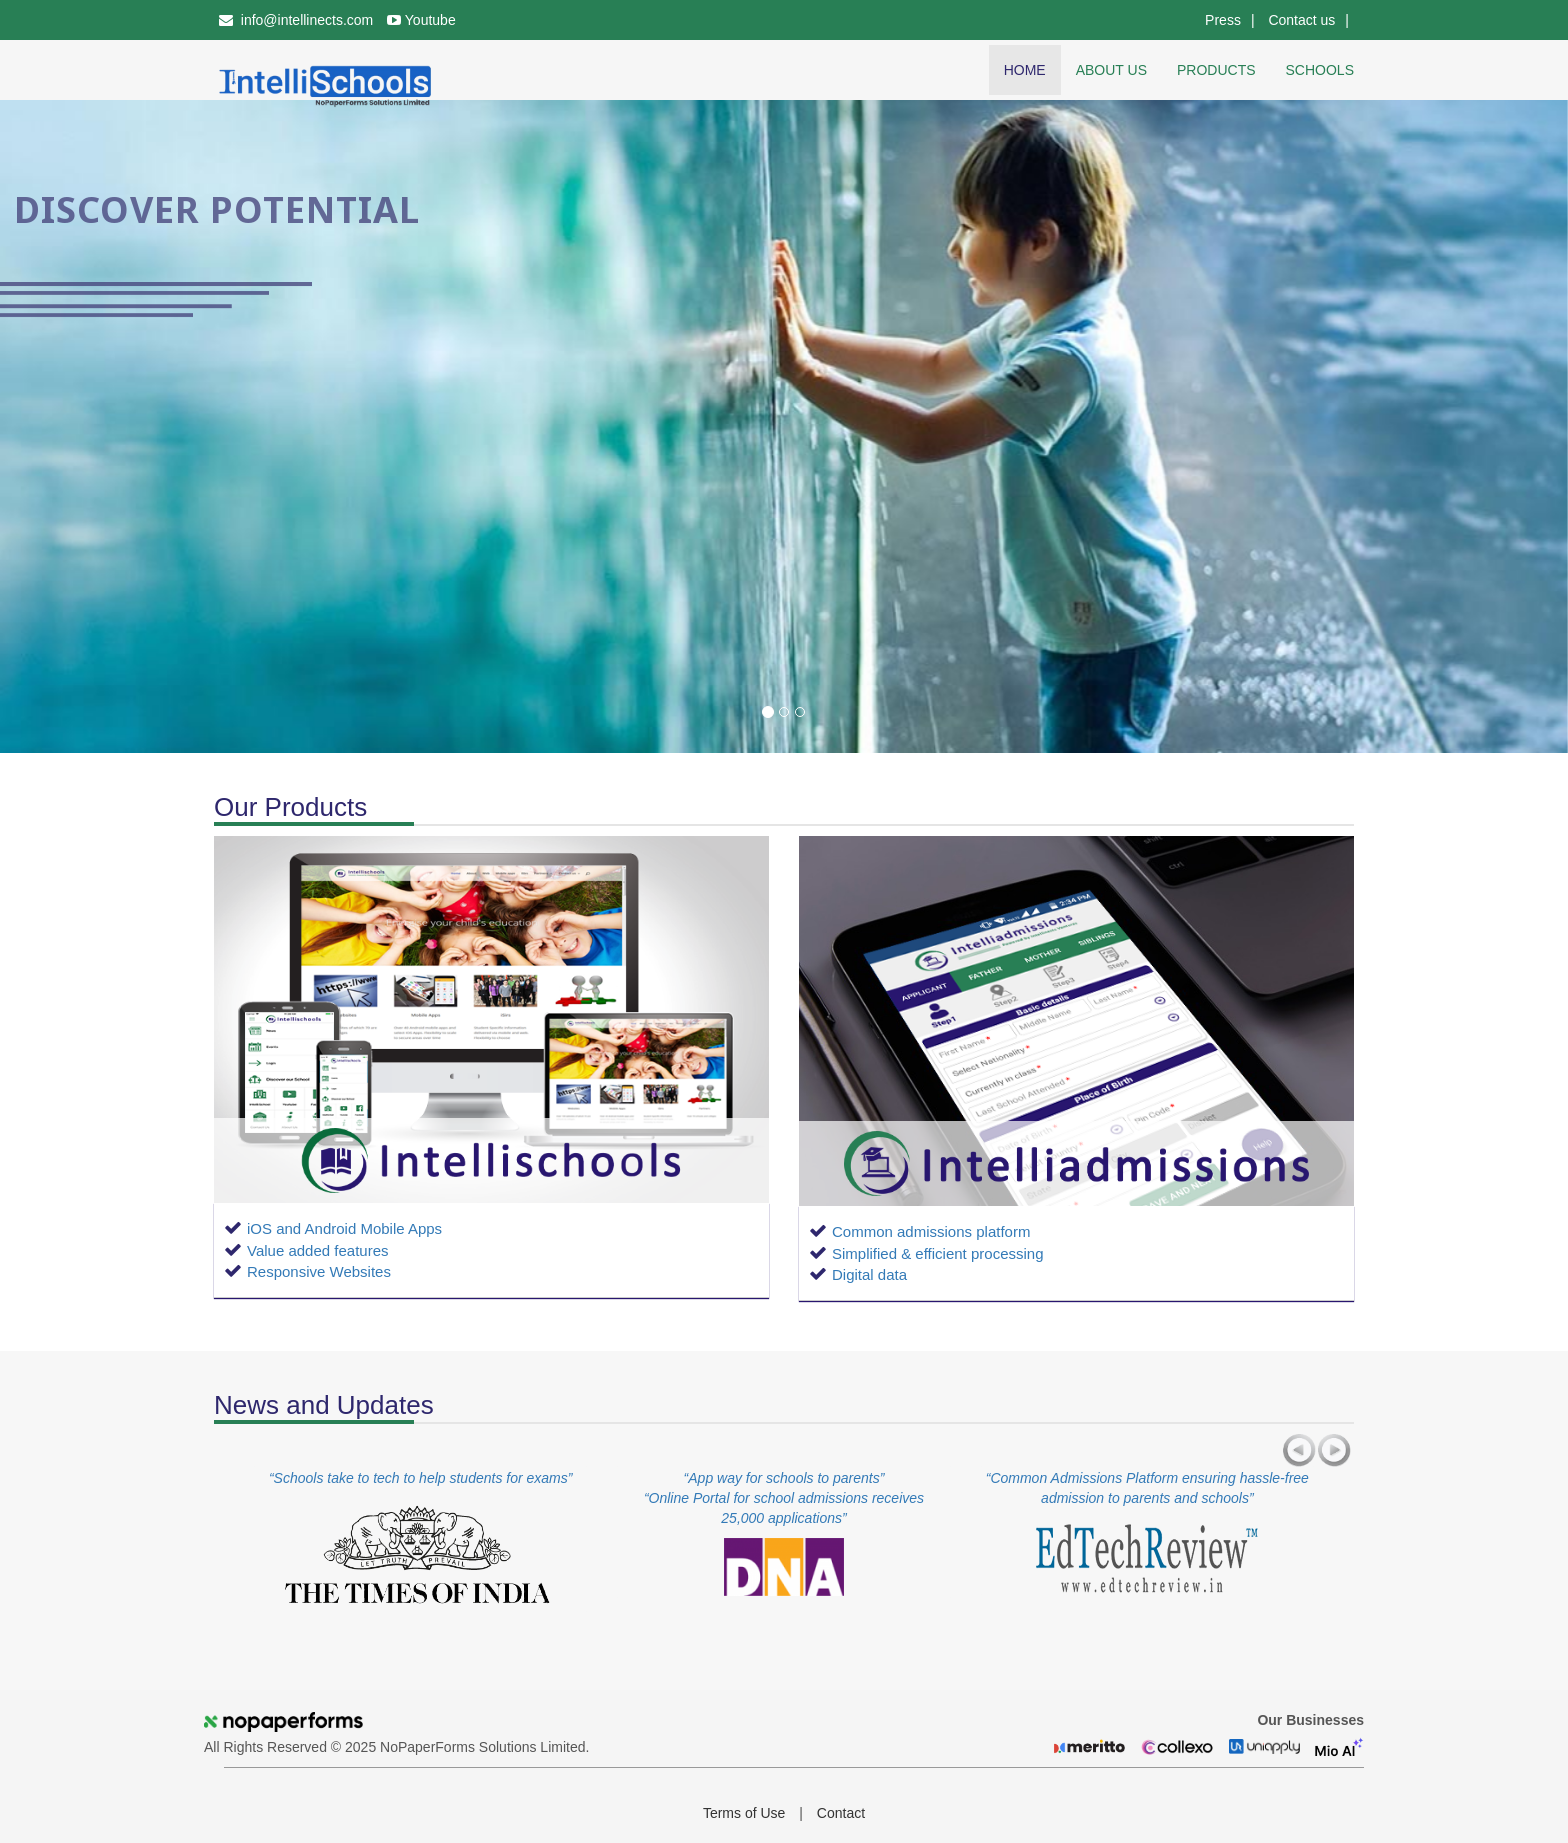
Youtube (421, 20)
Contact (841, 1813)
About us (1111, 70)
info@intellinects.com (296, 20)
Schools (1320, 70)
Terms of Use (744, 1813)
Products (1216, 70)
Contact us (1301, 20)
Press (1223, 20)
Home (1025, 70)
